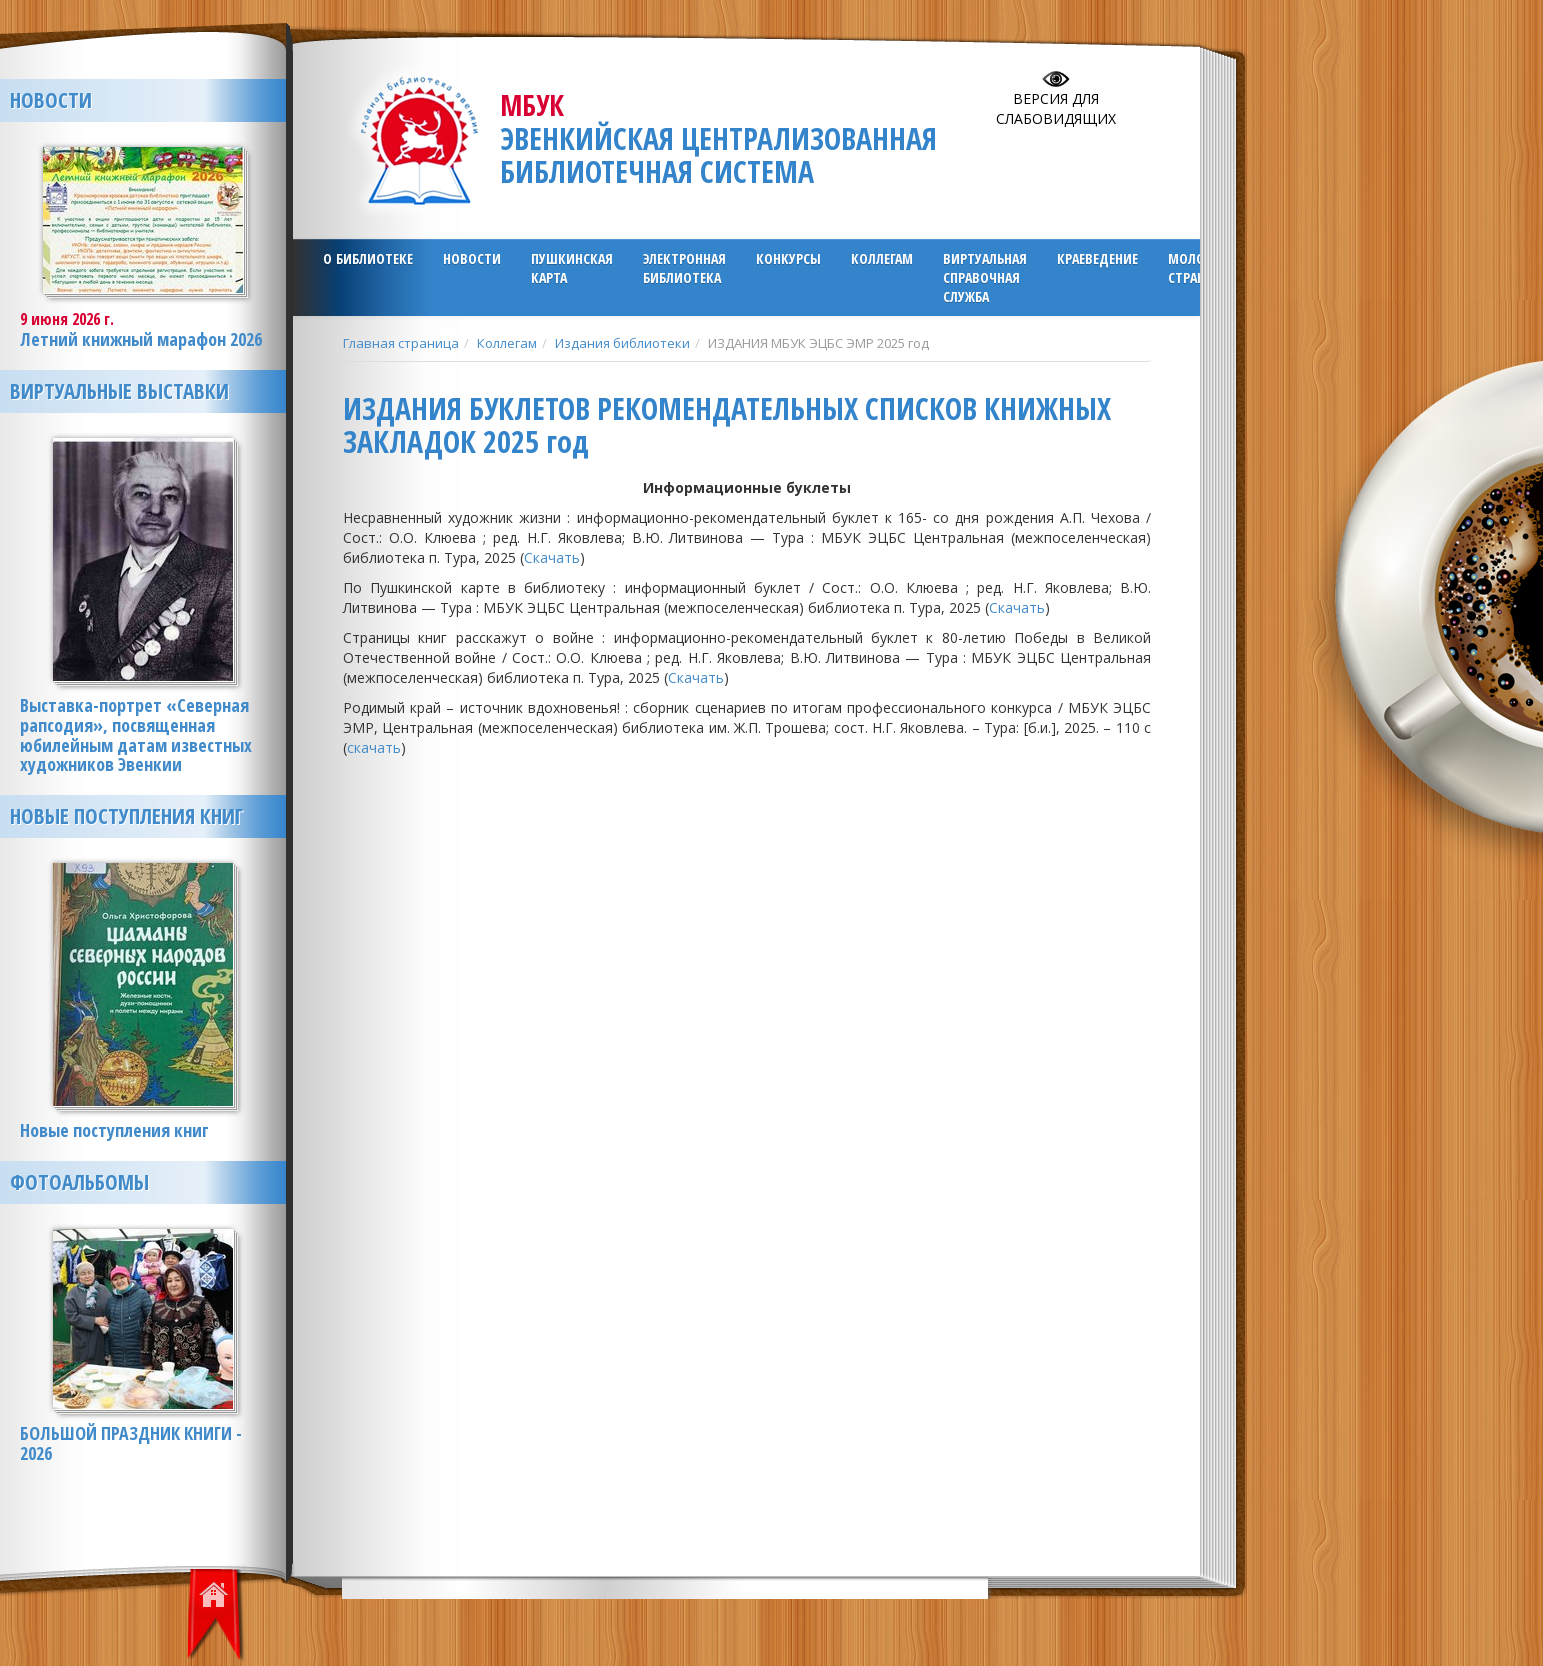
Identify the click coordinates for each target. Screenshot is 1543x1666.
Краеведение (1097, 258)
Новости (472, 258)
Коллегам (882, 258)
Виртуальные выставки (119, 391)
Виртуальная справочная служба (985, 277)
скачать (374, 747)
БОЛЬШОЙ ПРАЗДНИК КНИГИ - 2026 (131, 1443)
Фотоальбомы (79, 1182)
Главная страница (401, 343)
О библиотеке (368, 258)
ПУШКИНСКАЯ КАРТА (572, 268)
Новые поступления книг (126, 816)
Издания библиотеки (622, 343)
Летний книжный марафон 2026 (141, 339)
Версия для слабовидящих (1056, 108)
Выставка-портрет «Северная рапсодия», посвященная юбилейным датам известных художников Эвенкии (136, 734)
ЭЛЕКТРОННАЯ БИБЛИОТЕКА (684, 268)
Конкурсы (788, 258)
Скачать (552, 557)
